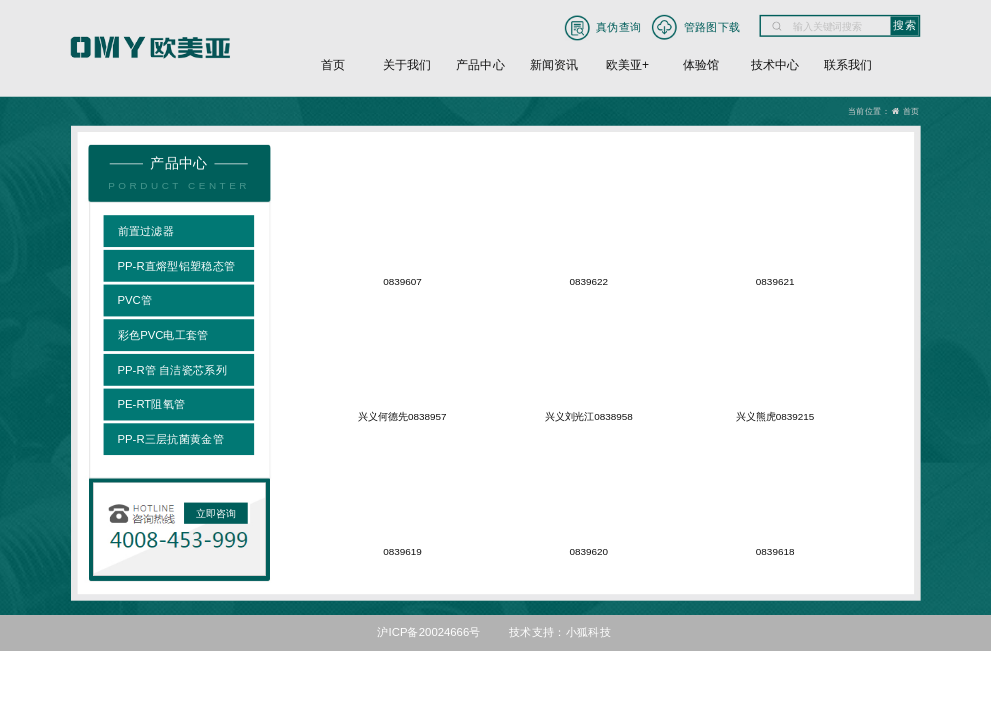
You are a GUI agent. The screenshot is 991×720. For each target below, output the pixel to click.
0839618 (775, 551)
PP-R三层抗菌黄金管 (171, 439)
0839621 (775, 281)
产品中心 (480, 64)
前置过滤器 (146, 231)
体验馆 (701, 64)
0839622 (589, 281)
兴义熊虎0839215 (775, 416)
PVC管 (135, 300)
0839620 (589, 551)
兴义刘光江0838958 (589, 416)
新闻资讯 (554, 64)
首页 (333, 64)
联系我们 (848, 64)
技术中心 (775, 64)
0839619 (402, 551)
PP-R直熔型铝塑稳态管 (177, 265)
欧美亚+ (627, 64)
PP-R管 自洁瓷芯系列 (172, 369)
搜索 (904, 25)
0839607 (402, 281)
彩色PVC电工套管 (163, 335)
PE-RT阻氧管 (152, 404)
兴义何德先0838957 (403, 416)
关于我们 (407, 64)
